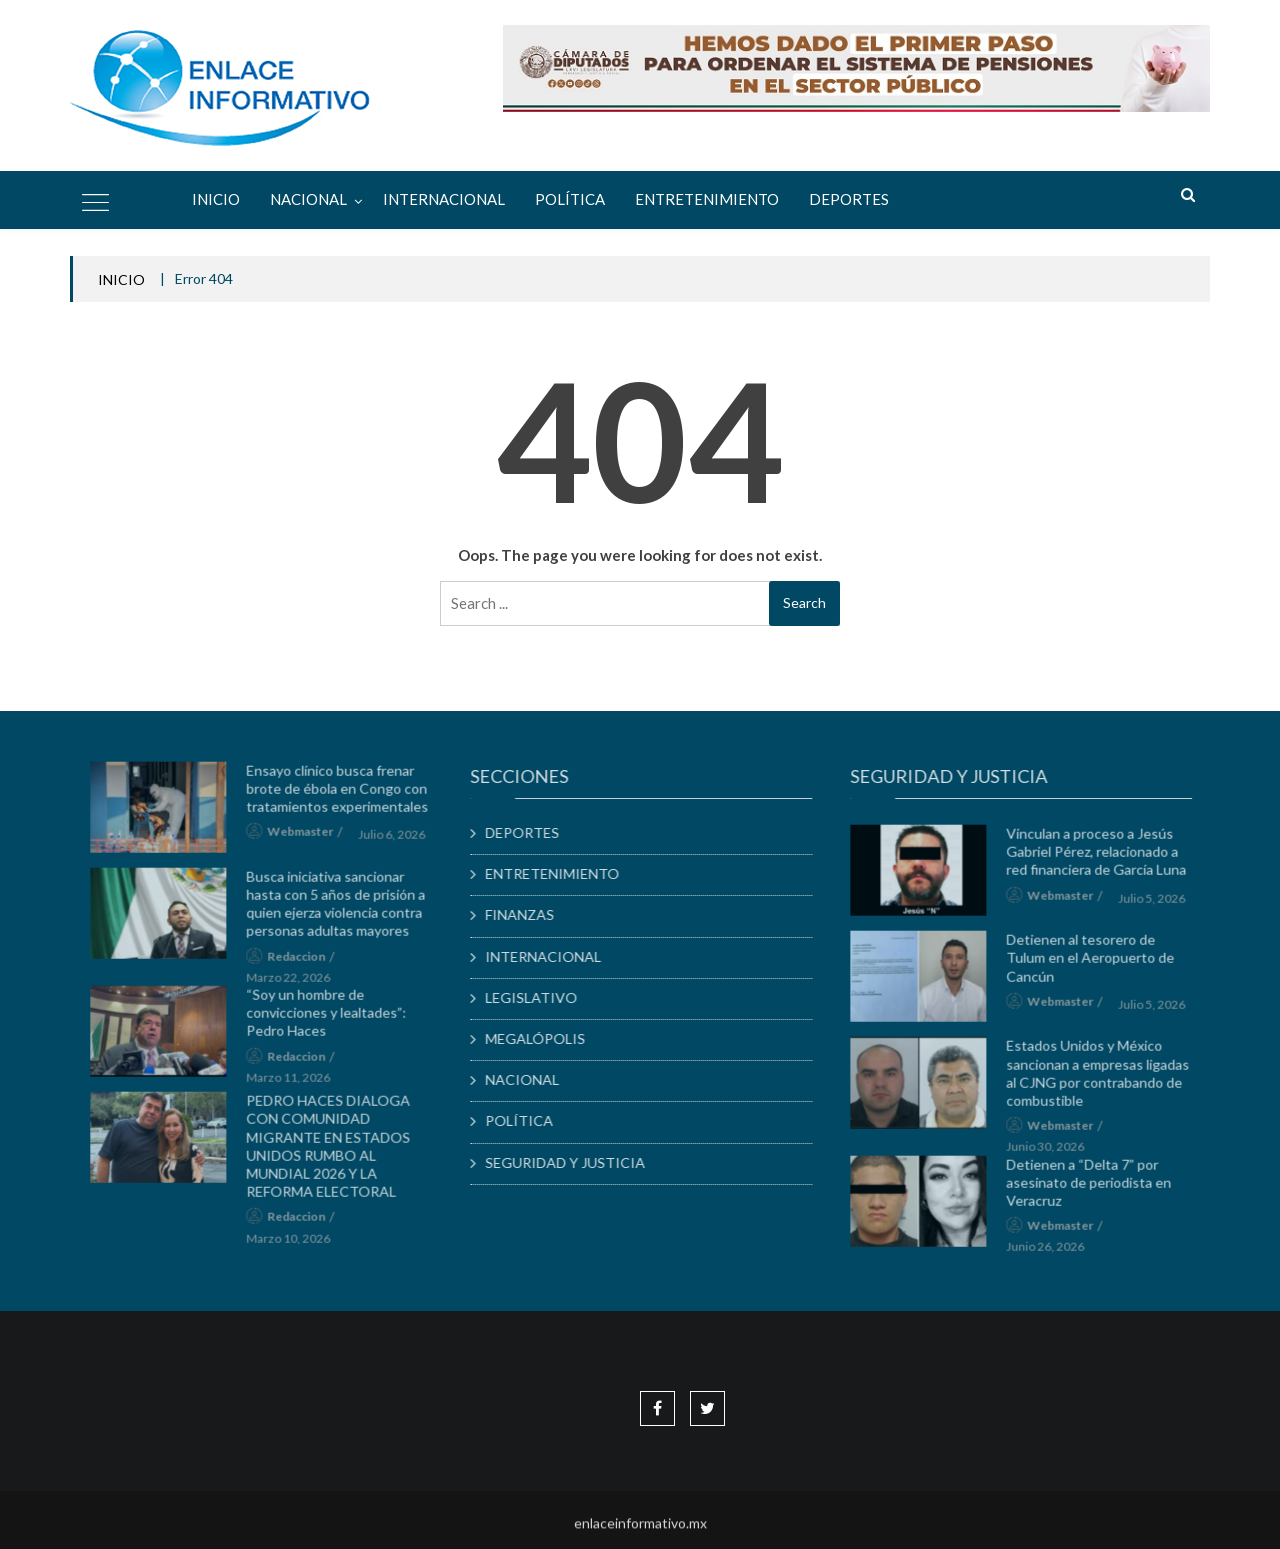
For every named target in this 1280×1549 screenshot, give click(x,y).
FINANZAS (526, 914)
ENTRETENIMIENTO (707, 199)
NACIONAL (308, 199)
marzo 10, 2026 (296, 1243)
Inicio (216, 199)
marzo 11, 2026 (296, 1082)
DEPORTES (849, 199)
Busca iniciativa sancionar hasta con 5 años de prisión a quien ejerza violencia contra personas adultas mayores (343, 909)
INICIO (121, 279)
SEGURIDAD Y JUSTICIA (572, 1162)
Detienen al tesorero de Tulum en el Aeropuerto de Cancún (1098, 963)
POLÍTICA (570, 199)
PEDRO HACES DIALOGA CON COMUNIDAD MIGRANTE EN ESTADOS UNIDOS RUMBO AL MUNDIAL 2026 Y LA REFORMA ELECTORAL (336, 1151)
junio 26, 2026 (1053, 1252)
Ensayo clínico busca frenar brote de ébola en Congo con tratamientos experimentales (345, 793)
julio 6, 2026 (399, 839)
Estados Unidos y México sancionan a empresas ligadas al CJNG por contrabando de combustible (1105, 1079)
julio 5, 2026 (1159, 903)
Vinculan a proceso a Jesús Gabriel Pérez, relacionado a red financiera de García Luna (1104, 856)
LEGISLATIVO (538, 997)
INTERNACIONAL (444, 199)
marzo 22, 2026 (296, 982)
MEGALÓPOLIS (542, 1038)
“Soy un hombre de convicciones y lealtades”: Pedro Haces (334, 1017)
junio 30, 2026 (1053, 1152)
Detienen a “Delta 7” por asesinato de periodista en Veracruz (1096, 1187)
